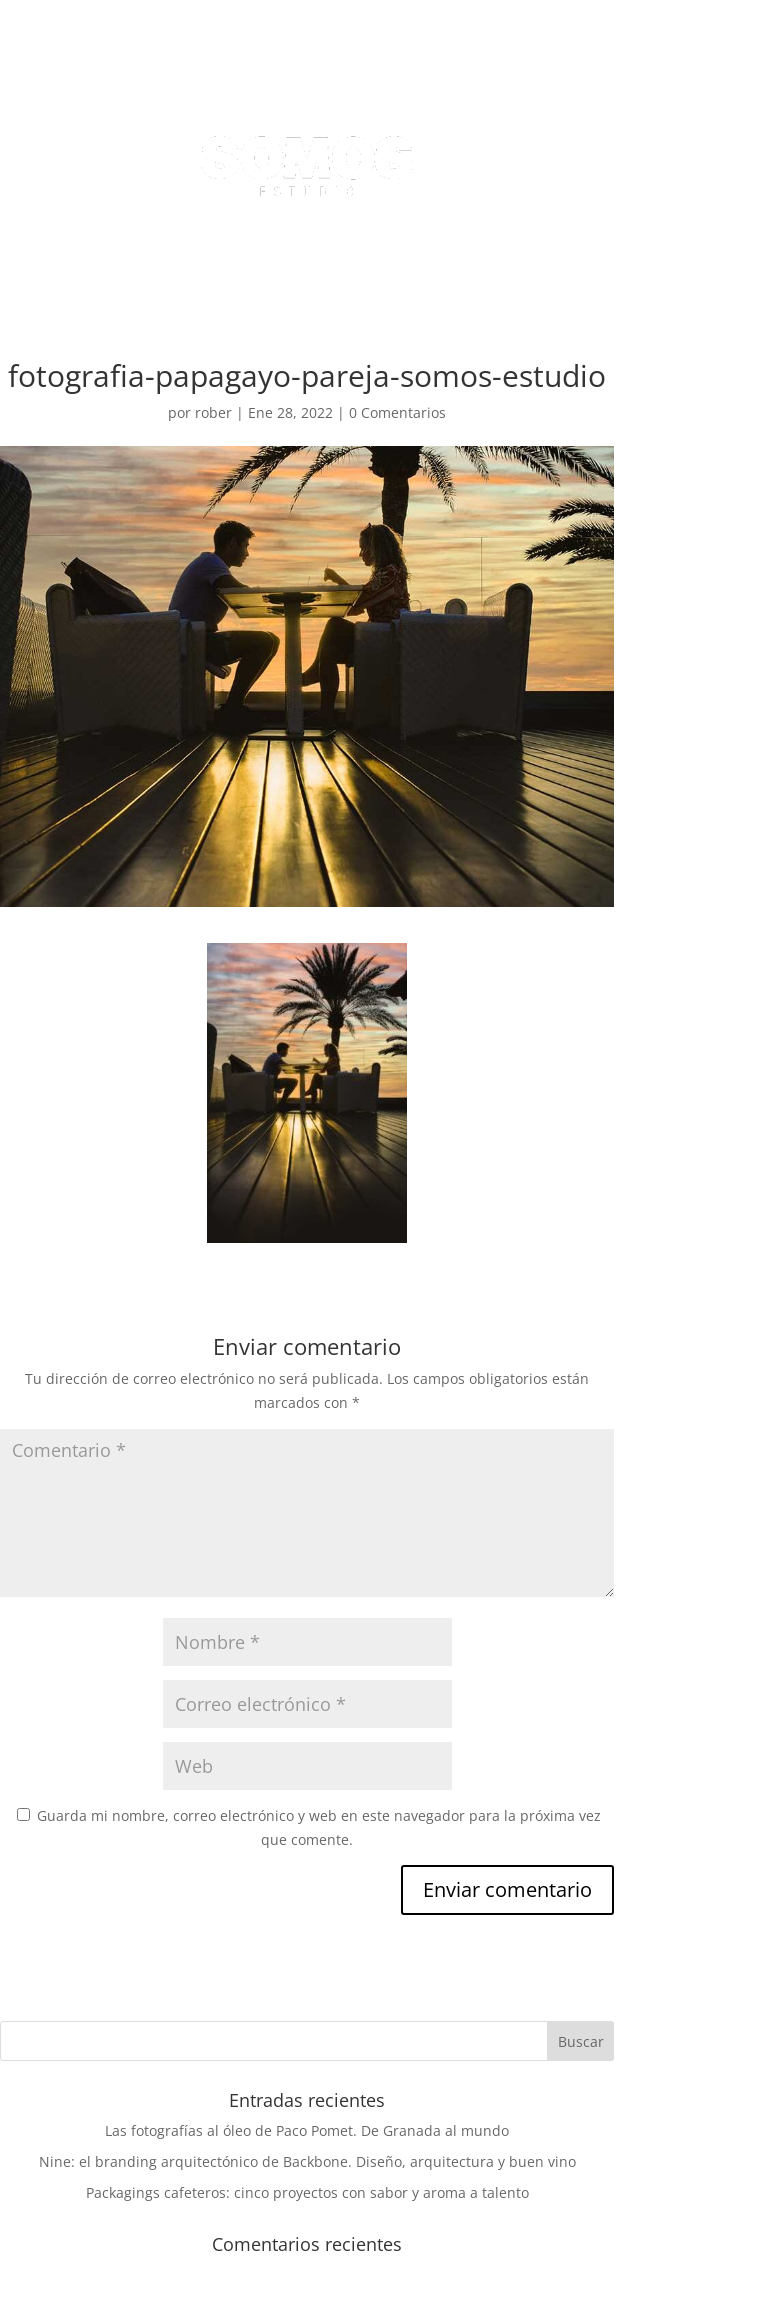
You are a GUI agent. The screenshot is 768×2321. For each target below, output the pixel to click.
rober (213, 412)
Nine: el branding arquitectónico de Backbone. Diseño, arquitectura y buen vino (307, 2161)
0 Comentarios (397, 412)
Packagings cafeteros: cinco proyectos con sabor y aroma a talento (307, 2192)
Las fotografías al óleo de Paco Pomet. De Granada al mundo (307, 2130)
